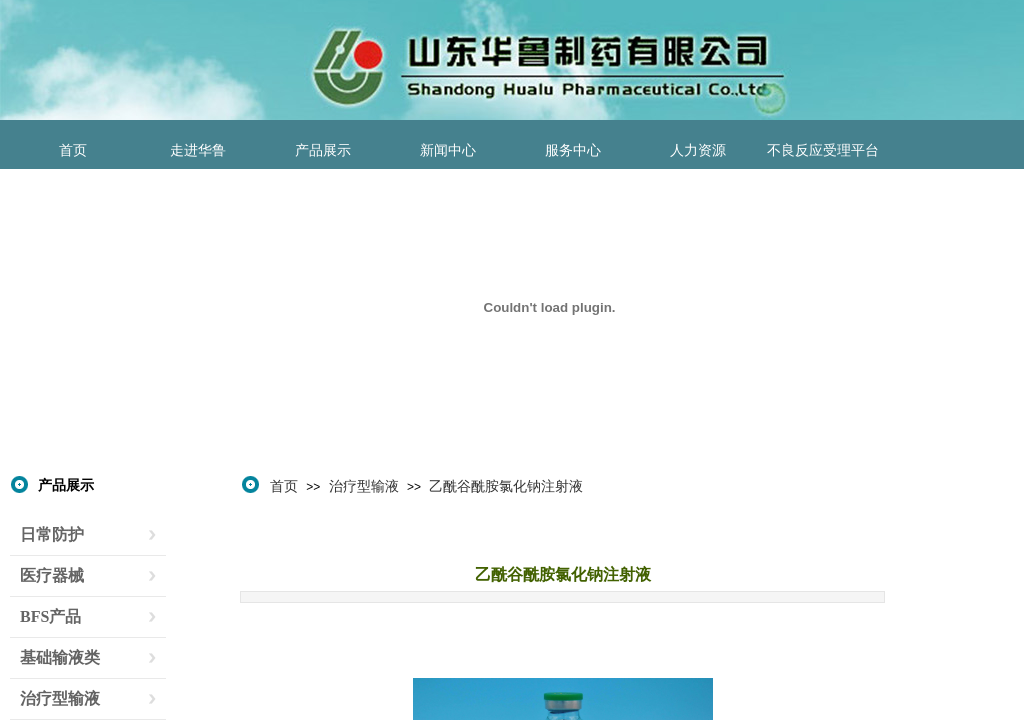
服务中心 (573, 150)
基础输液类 (60, 657)
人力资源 (698, 150)
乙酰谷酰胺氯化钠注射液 (506, 486)
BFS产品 (50, 616)
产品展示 (323, 150)
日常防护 (52, 534)
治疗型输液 (364, 486)
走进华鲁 (198, 150)
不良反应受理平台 (823, 150)
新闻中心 (448, 150)
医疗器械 (52, 575)
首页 (73, 150)
